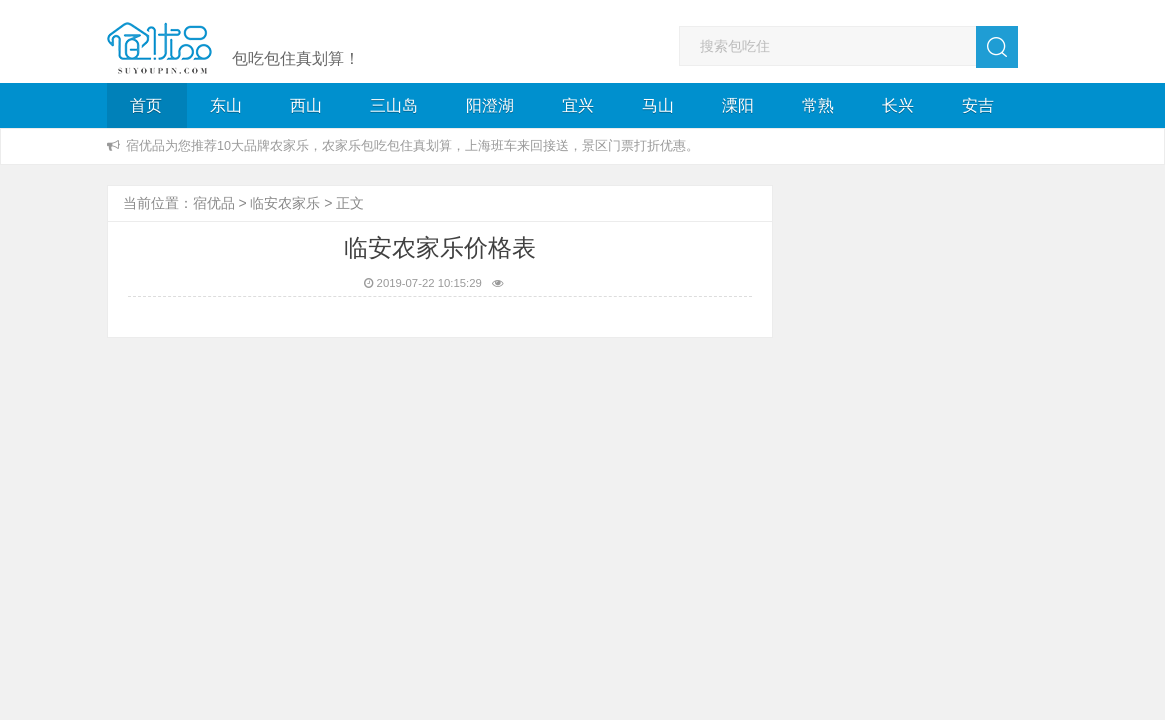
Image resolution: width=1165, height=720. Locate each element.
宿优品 (214, 203)
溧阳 (738, 105)
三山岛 (394, 105)
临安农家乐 (285, 203)
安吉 (978, 105)
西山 (306, 105)
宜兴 (578, 105)
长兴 (898, 105)
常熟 (818, 105)
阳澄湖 (490, 105)
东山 (226, 105)
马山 (658, 105)
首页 (146, 105)
